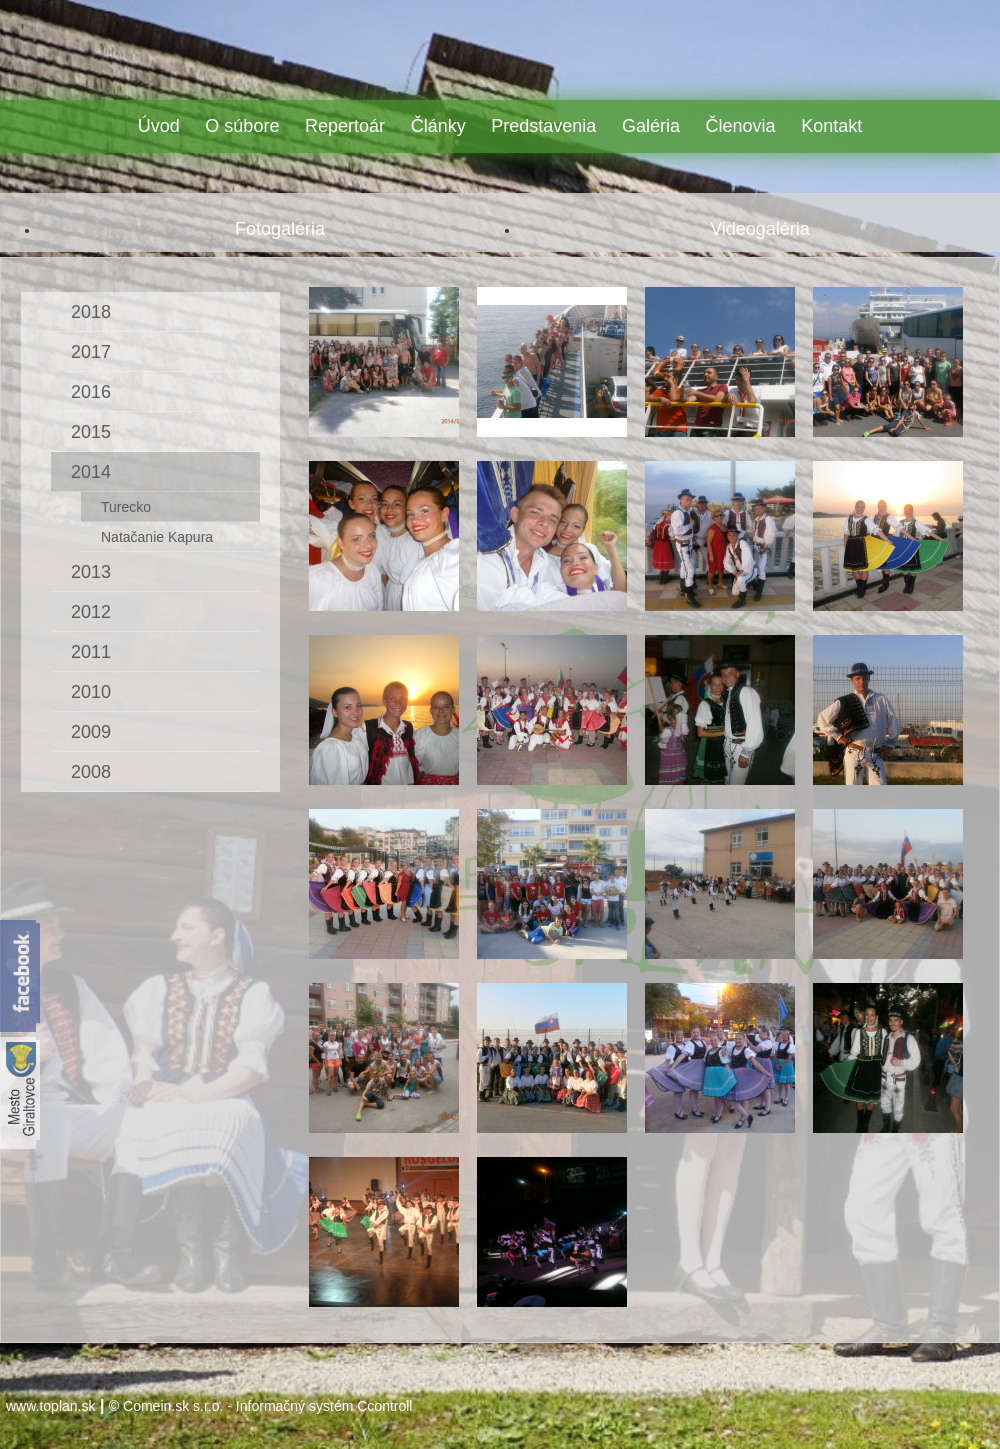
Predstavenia (543, 126)
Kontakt (831, 126)
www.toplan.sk (50, 1406)
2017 (91, 352)
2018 (91, 312)
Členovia (741, 126)
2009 (91, 732)
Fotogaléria (280, 229)
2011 (91, 652)
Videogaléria (760, 229)
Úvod (159, 126)
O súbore (242, 126)
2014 (91, 472)
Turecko (126, 507)
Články (438, 126)
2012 (91, 612)
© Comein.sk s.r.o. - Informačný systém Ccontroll (261, 1406)
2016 (91, 392)
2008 (91, 772)
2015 (91, 432)
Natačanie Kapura (157, 537)
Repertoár (345, 126)
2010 (91, 692)
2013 (91, 572)
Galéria (651, 126)
